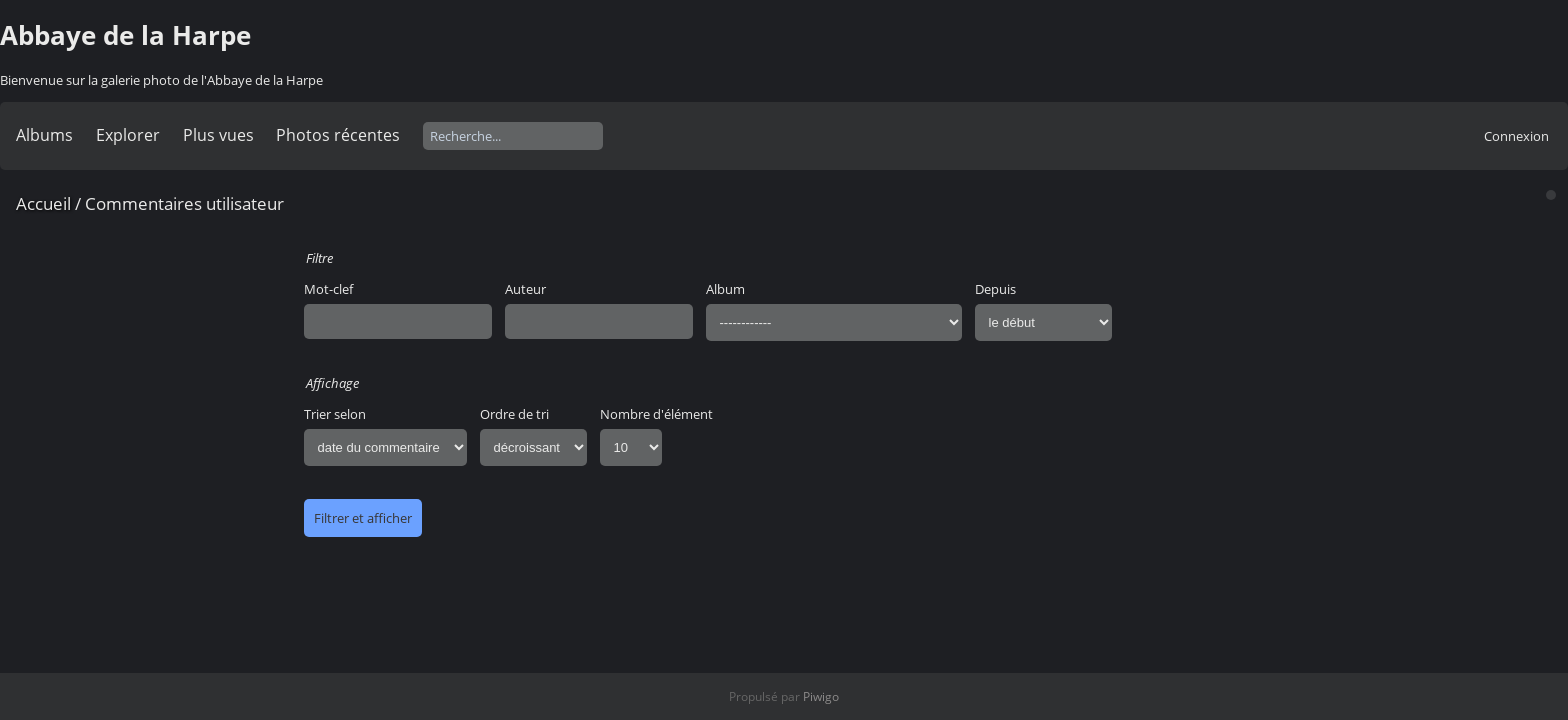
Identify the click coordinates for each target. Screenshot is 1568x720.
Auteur (525, 289)
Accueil (43, 203)
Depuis (995, 289)
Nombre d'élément (656, 414)
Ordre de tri (514, 414)
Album (725, 289)
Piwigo (821, 696)
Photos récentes (338, 135)
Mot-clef (328, 289)
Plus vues (218, 135)
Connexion (1516, 136)
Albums (44, 135)
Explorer (128, 135)
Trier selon (335, 414)
